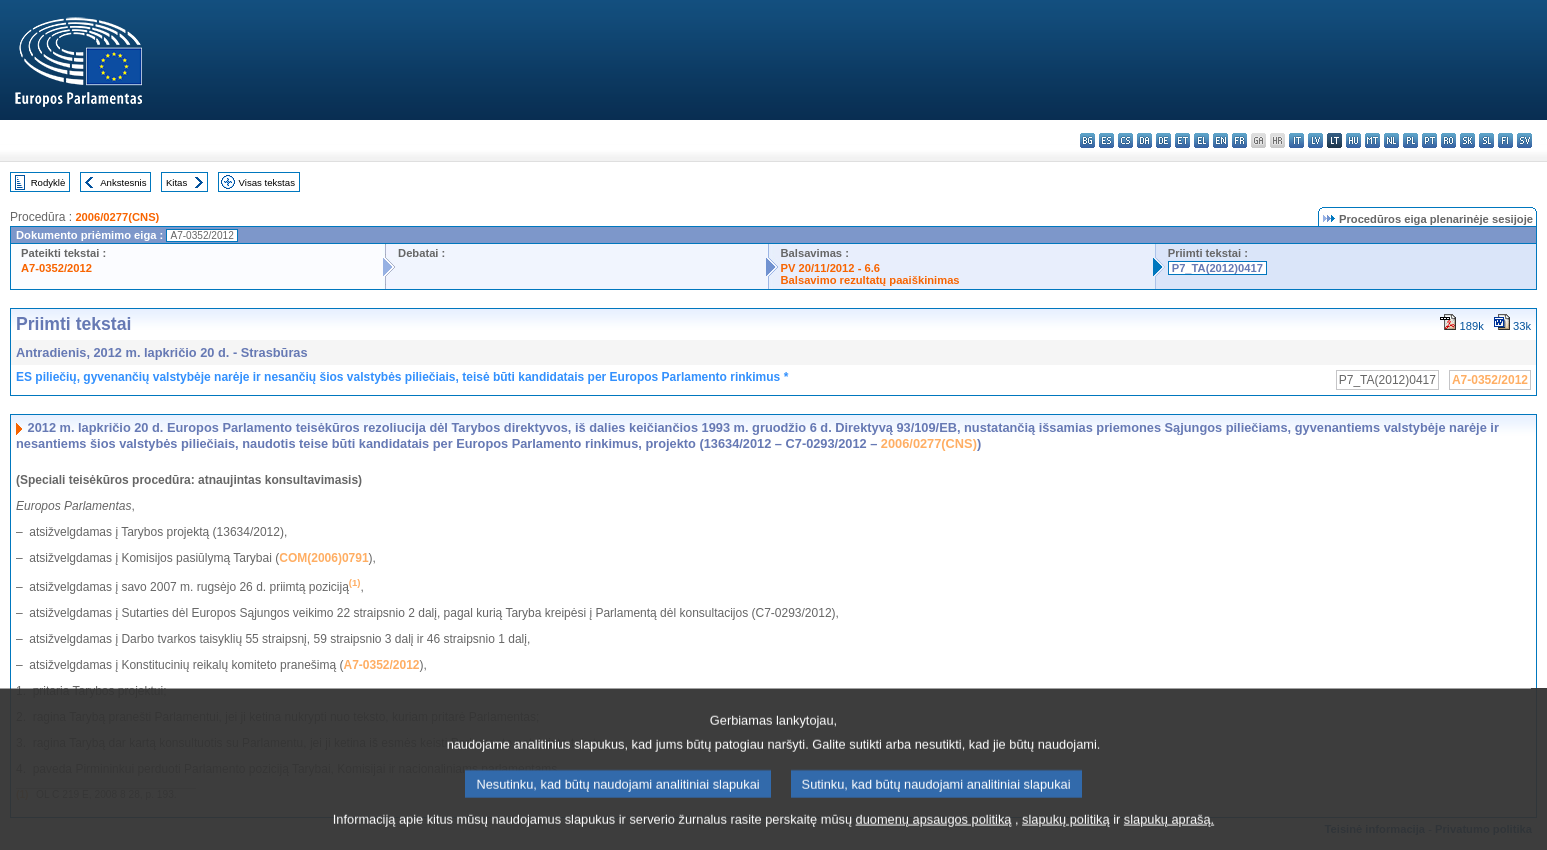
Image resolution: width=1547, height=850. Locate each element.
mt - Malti (1372, 140)
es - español (1106, 140)
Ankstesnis (123, 182)
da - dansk (1144, 140)
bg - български (1087, 140)
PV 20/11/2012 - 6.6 (831, 268)
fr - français (1239, 140)
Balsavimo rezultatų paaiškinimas (870, 280)
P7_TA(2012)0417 (1217, 268)
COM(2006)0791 (323, 558)
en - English (1220, 140)
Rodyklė (48, 182)
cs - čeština (1125, 140)
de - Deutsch (1163, 140)
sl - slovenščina (1486, 140)
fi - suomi (1505, 140)
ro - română (1448, 140)
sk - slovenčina (1467, 140)
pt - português (1429, 140)
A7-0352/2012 (56, 268)
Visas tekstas (267, 182)
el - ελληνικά (1201, 140)
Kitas (176, 182)
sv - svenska (1524, 140)
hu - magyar (1353, 140)
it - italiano (1296, 140)
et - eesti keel (1182, 140)
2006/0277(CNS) (117, 217)
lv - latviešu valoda (1315, 140)
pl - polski (1410, 140)
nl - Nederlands (1391, 140)
